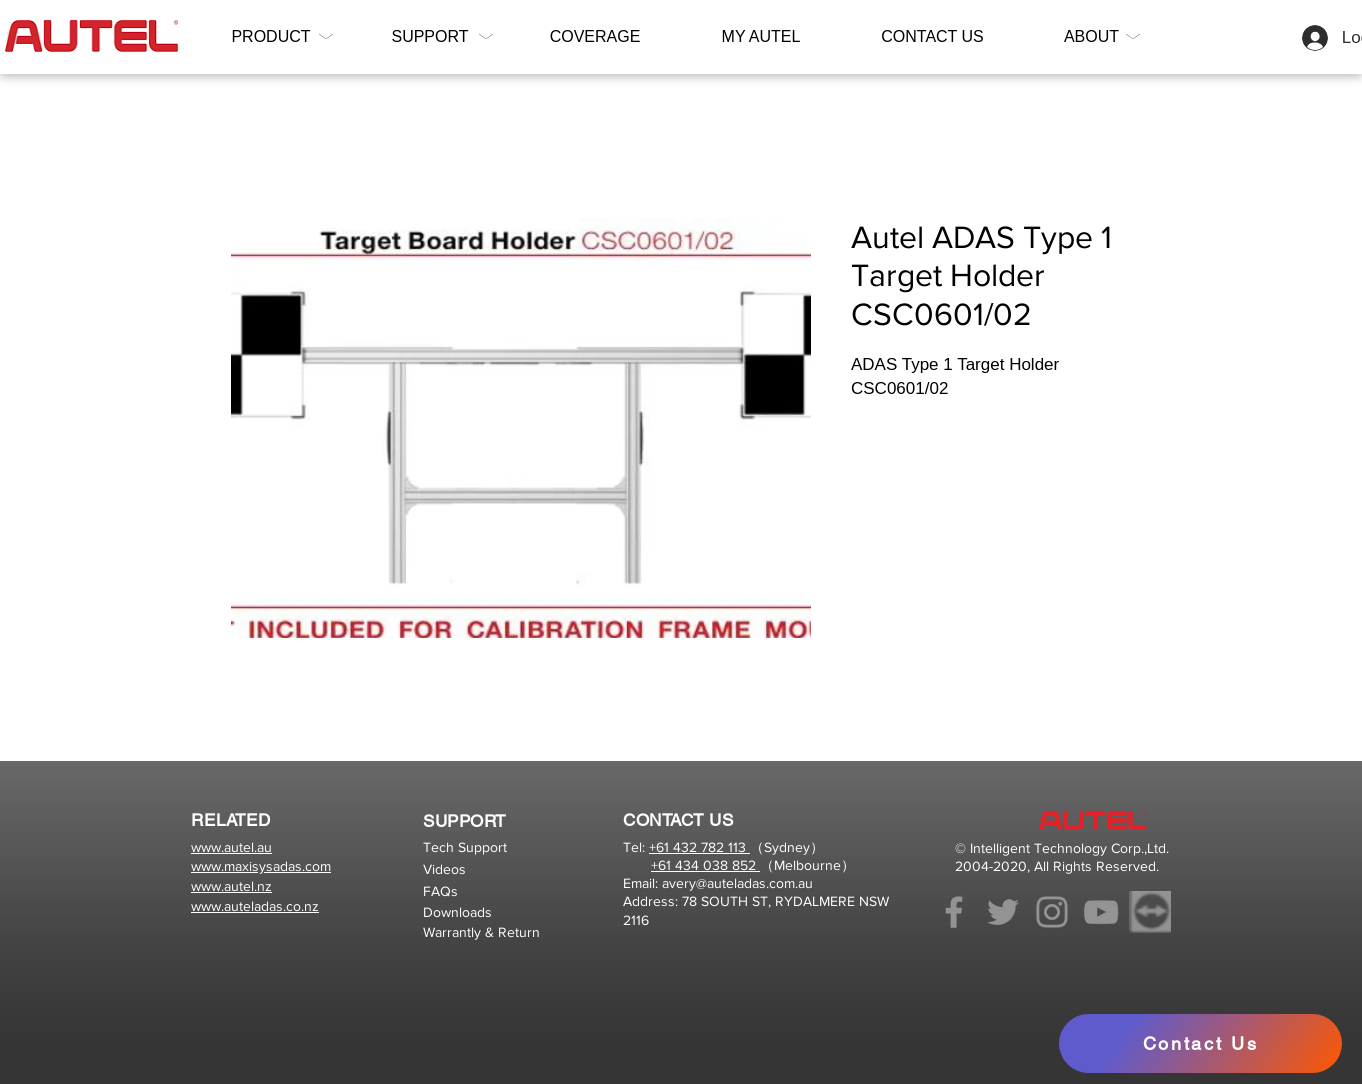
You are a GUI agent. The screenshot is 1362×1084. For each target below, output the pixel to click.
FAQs (440, 891)
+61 (663, 865)
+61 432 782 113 (699, 847)
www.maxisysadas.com (261, 866)
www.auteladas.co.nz (255, 906)
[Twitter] (1003, 912)
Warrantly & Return (481, 932)
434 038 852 (715, 865)
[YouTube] (1101, 912)
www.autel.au (231, 847)
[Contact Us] (1200, 1043)
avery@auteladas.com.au (737, 883)
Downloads (457, 912)
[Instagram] (1052, 912)
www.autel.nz (231, 886)
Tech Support (465, 847)
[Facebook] (954, 912)
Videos (444, 869)
